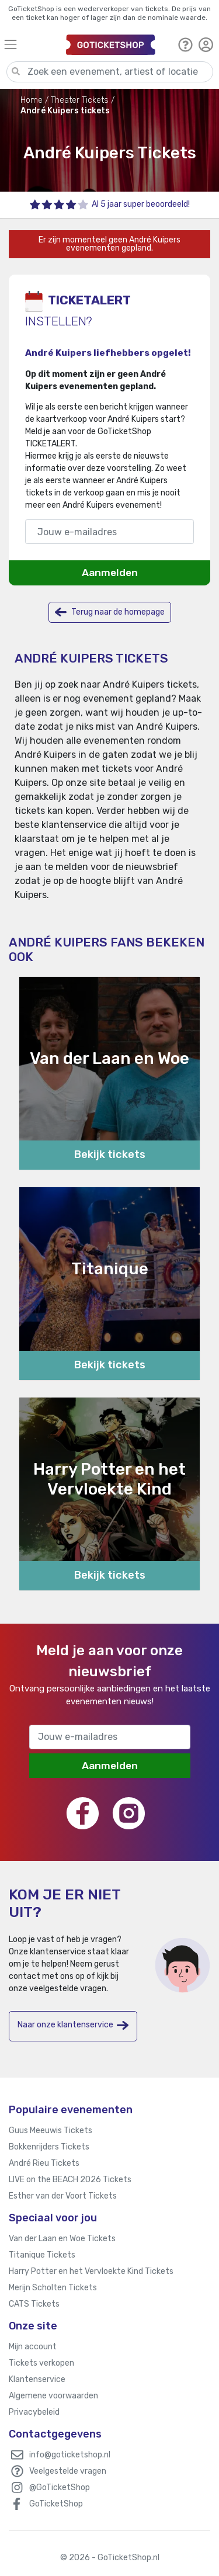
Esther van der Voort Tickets (63, 2196)
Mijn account (33, 2347)
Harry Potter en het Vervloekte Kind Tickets (91, 2271)
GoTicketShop (56, 2504)
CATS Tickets (34, 2304)
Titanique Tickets (42, 2255)
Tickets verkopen (41, 2363)
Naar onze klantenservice (73, 2025)
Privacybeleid (34, 2412)
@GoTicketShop (59, 2487)
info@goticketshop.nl (69, 2455)
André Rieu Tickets (44, 2163)
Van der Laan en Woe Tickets (62, 2239)
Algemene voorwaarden (53, 2396)
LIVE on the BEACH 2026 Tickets (70, 2180)
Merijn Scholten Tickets (53, 2288)
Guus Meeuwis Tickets (50, 2130)
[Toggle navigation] (30, 44)
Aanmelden (110, 572)
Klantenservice (37, 2379)
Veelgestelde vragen (67, 2471)
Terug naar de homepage (110, 612)
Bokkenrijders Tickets (49, 2147)
